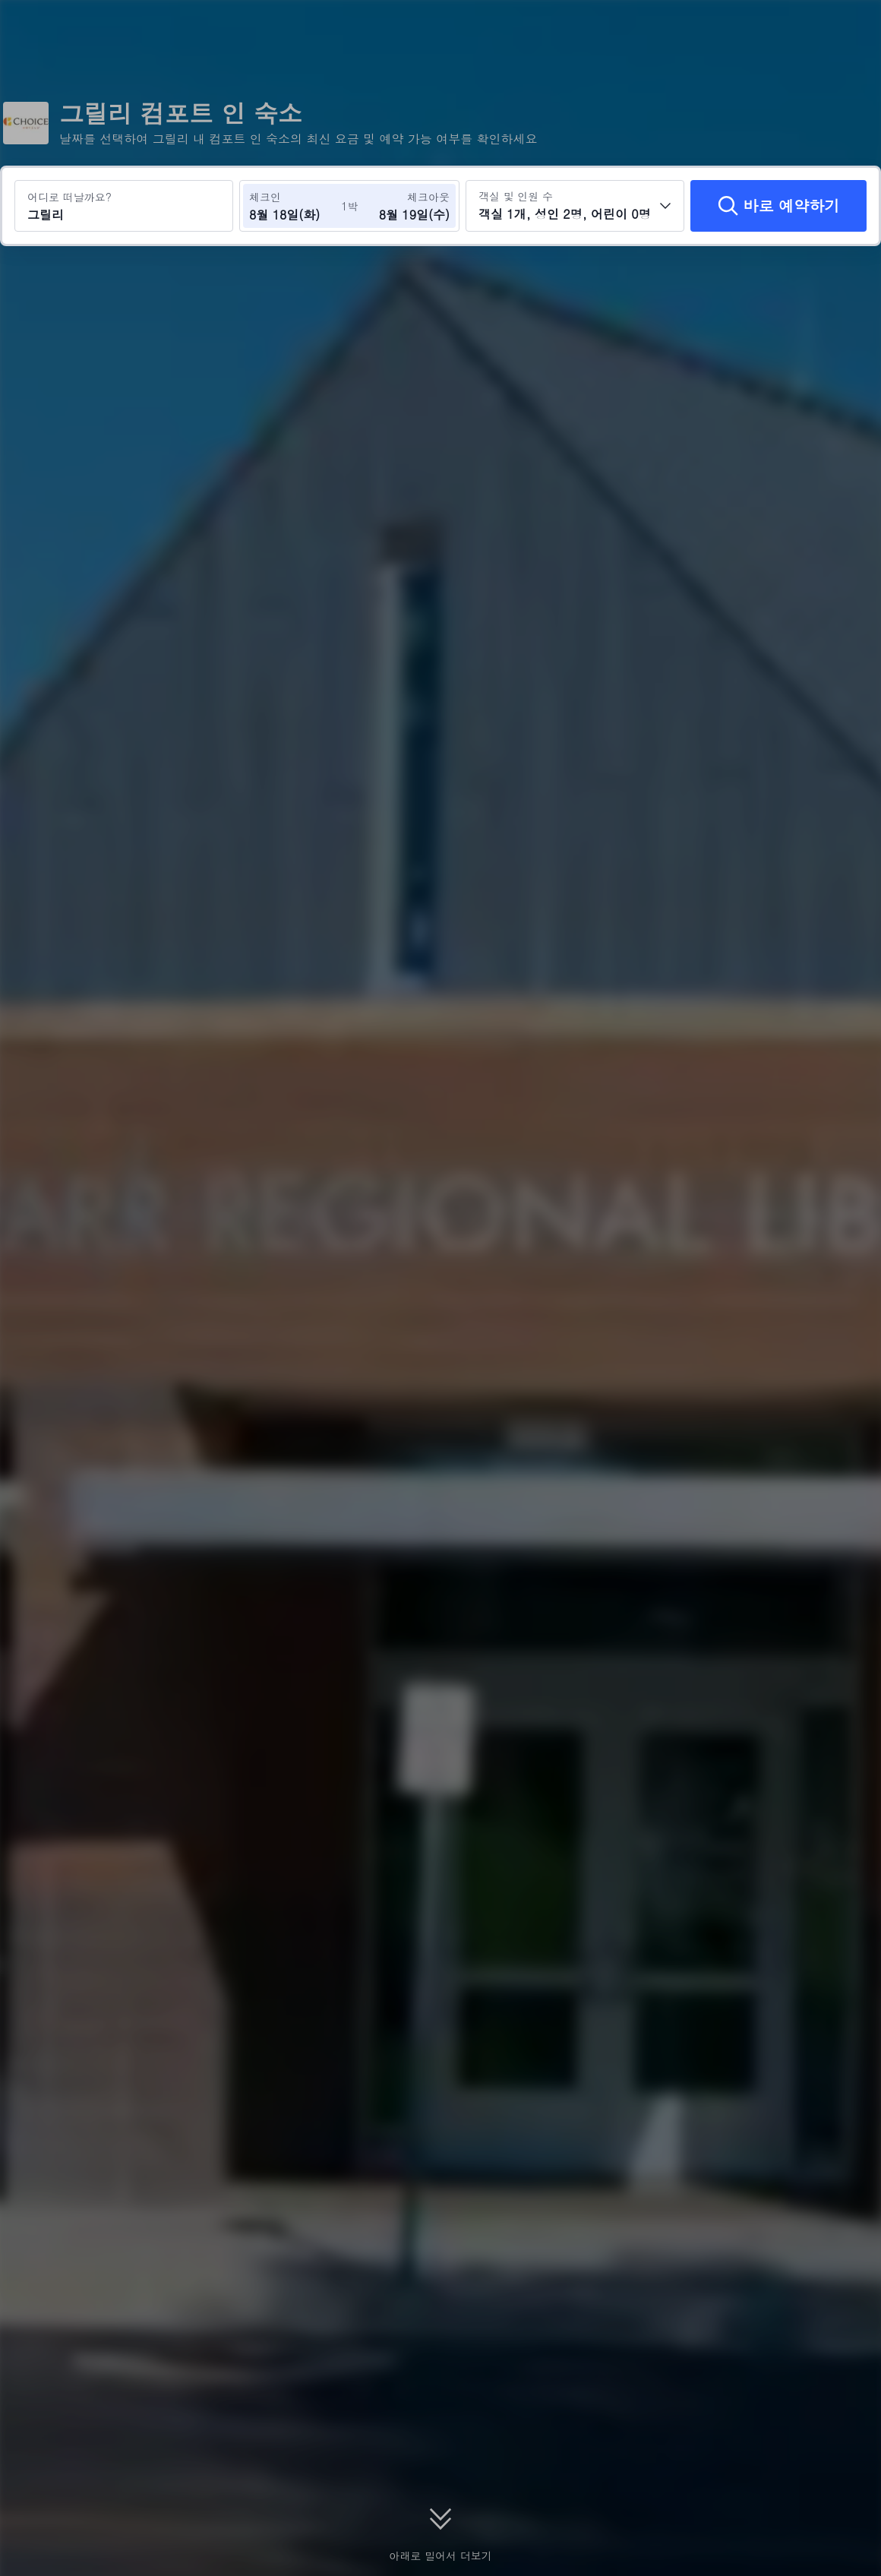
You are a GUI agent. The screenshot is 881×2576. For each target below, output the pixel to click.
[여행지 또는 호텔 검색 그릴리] (123, 206)
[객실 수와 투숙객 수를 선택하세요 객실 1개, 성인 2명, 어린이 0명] (575, 206)
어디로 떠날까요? (69, 197)
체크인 (265, 197)
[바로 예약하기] (778, 206)
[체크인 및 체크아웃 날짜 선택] (294, 206)
